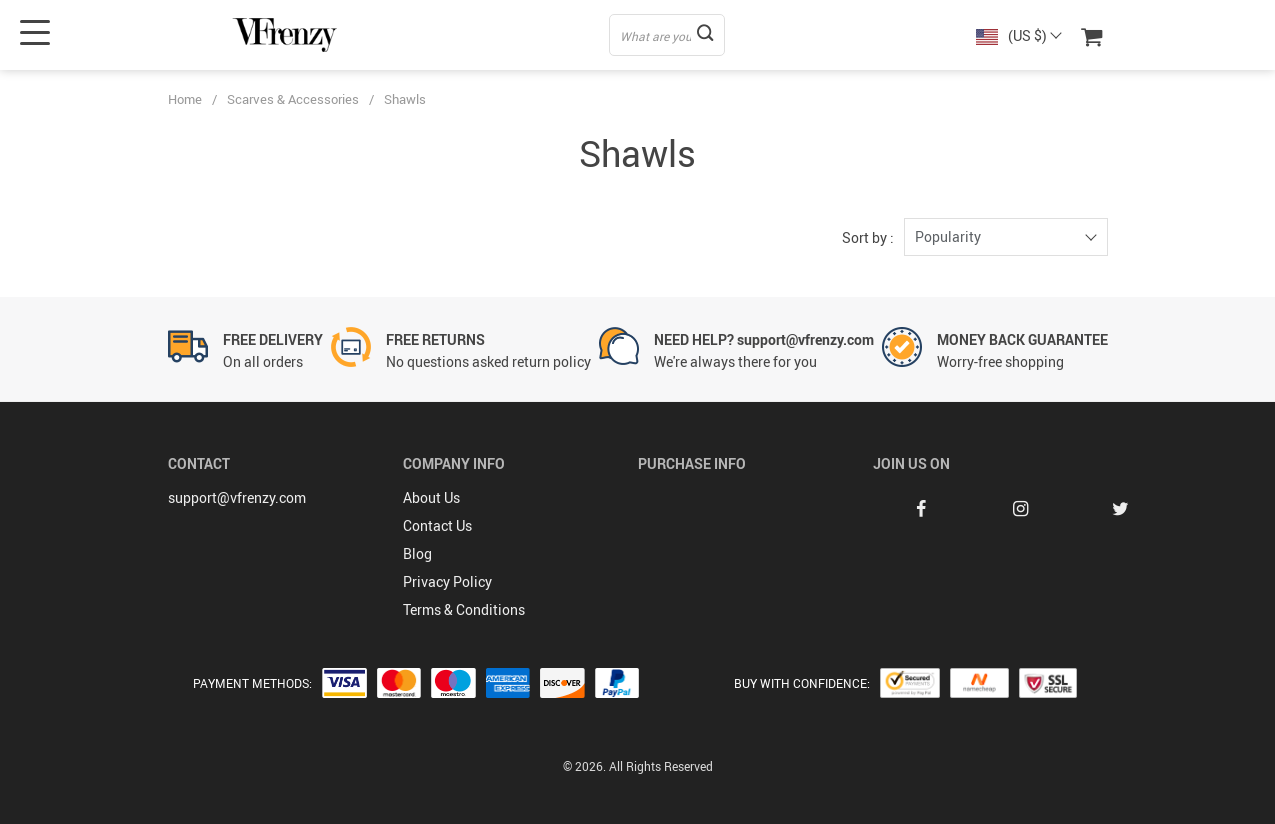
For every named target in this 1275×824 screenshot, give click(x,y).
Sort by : (868, 237)
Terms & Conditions (464, 609)
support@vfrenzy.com (237, 497)
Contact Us (437, 525)
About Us (431, 497)
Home (185, 99)
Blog (417, 553)
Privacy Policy (447, 581)
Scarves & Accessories (293, 99)
